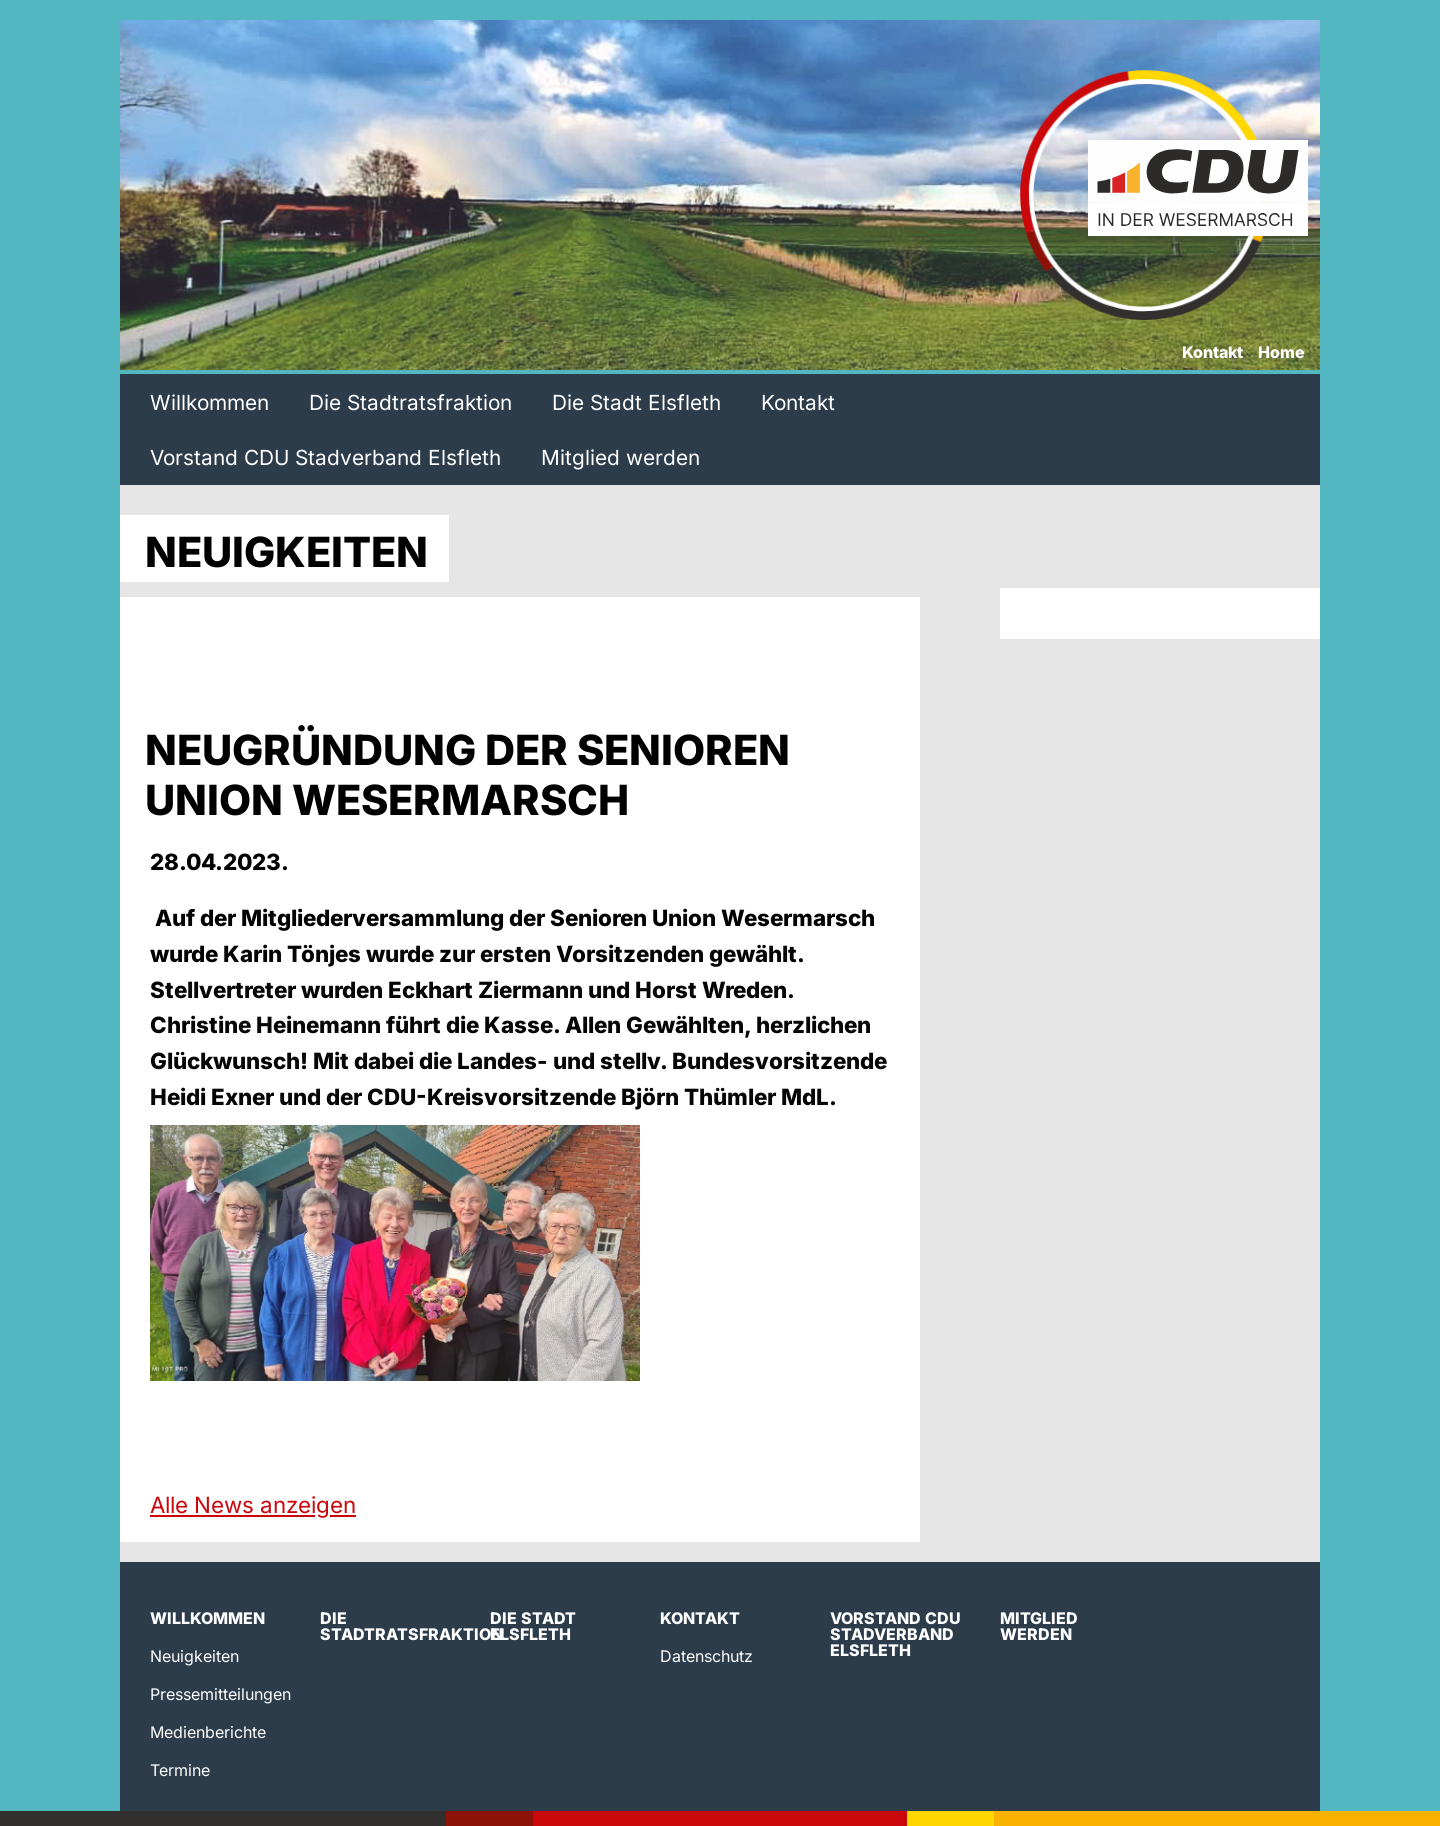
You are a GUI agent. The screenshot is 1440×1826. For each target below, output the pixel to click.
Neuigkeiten (194, 1656)
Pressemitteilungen (220, 1694)
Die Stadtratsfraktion (410, 402)
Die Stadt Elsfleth (636, 402)
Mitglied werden (620, 457)
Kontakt (1212, 353)
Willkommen (209, 402)
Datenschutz (706, 1656)
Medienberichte (208, 1732)
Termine (180, 1770)
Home (1281, 353)
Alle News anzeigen (253, 1504)
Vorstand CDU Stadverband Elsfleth (325, 457)
